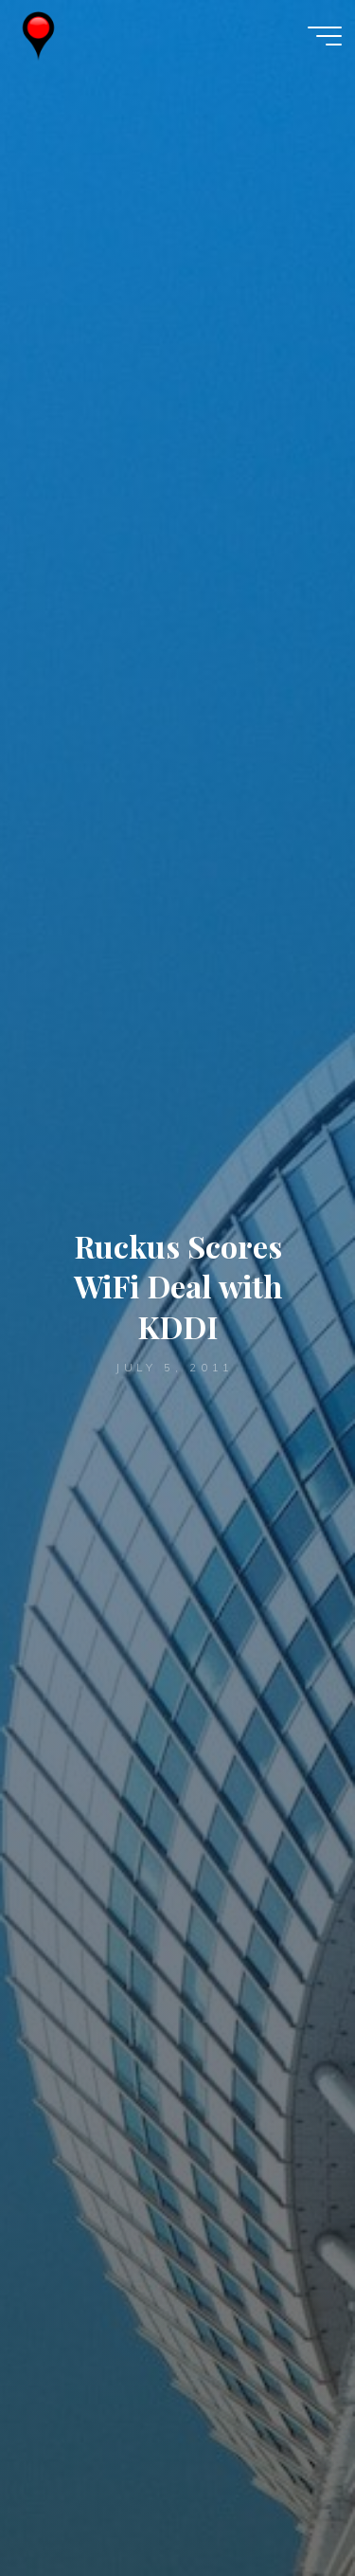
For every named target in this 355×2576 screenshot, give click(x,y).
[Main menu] (325, 36)
